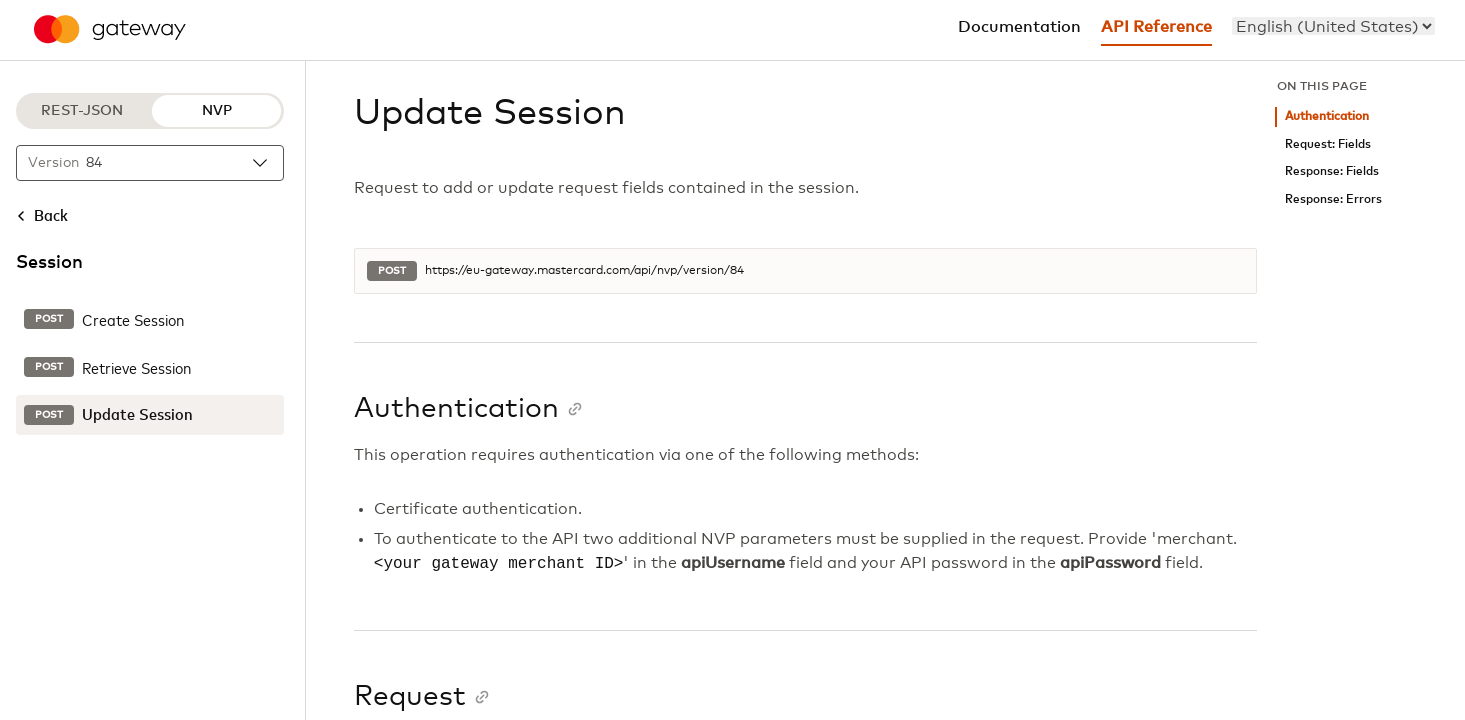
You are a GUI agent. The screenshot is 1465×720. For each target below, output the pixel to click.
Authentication (1327, 116)
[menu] (1333, 26)
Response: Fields (1332, 171)
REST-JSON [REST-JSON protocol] (82, 111)
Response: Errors (1333, 199)
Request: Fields (1328, 144)
